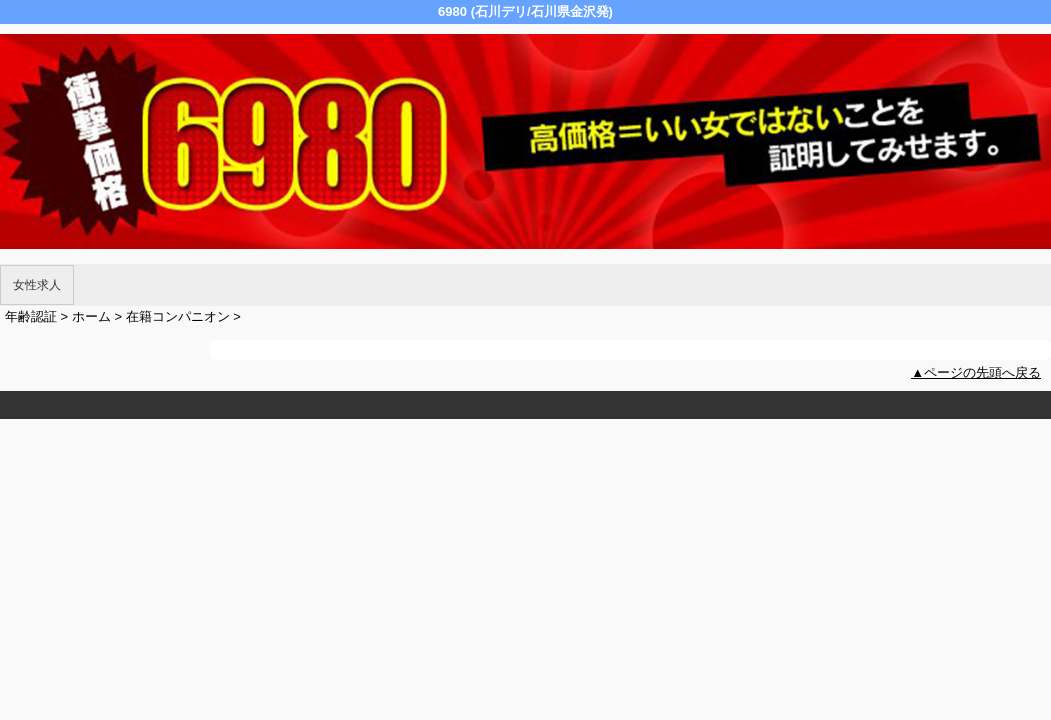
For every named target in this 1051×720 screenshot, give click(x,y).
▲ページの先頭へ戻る (976, 372)
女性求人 (37, 285)
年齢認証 (31, 316)
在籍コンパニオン (178, 316)
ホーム (91, 316)
